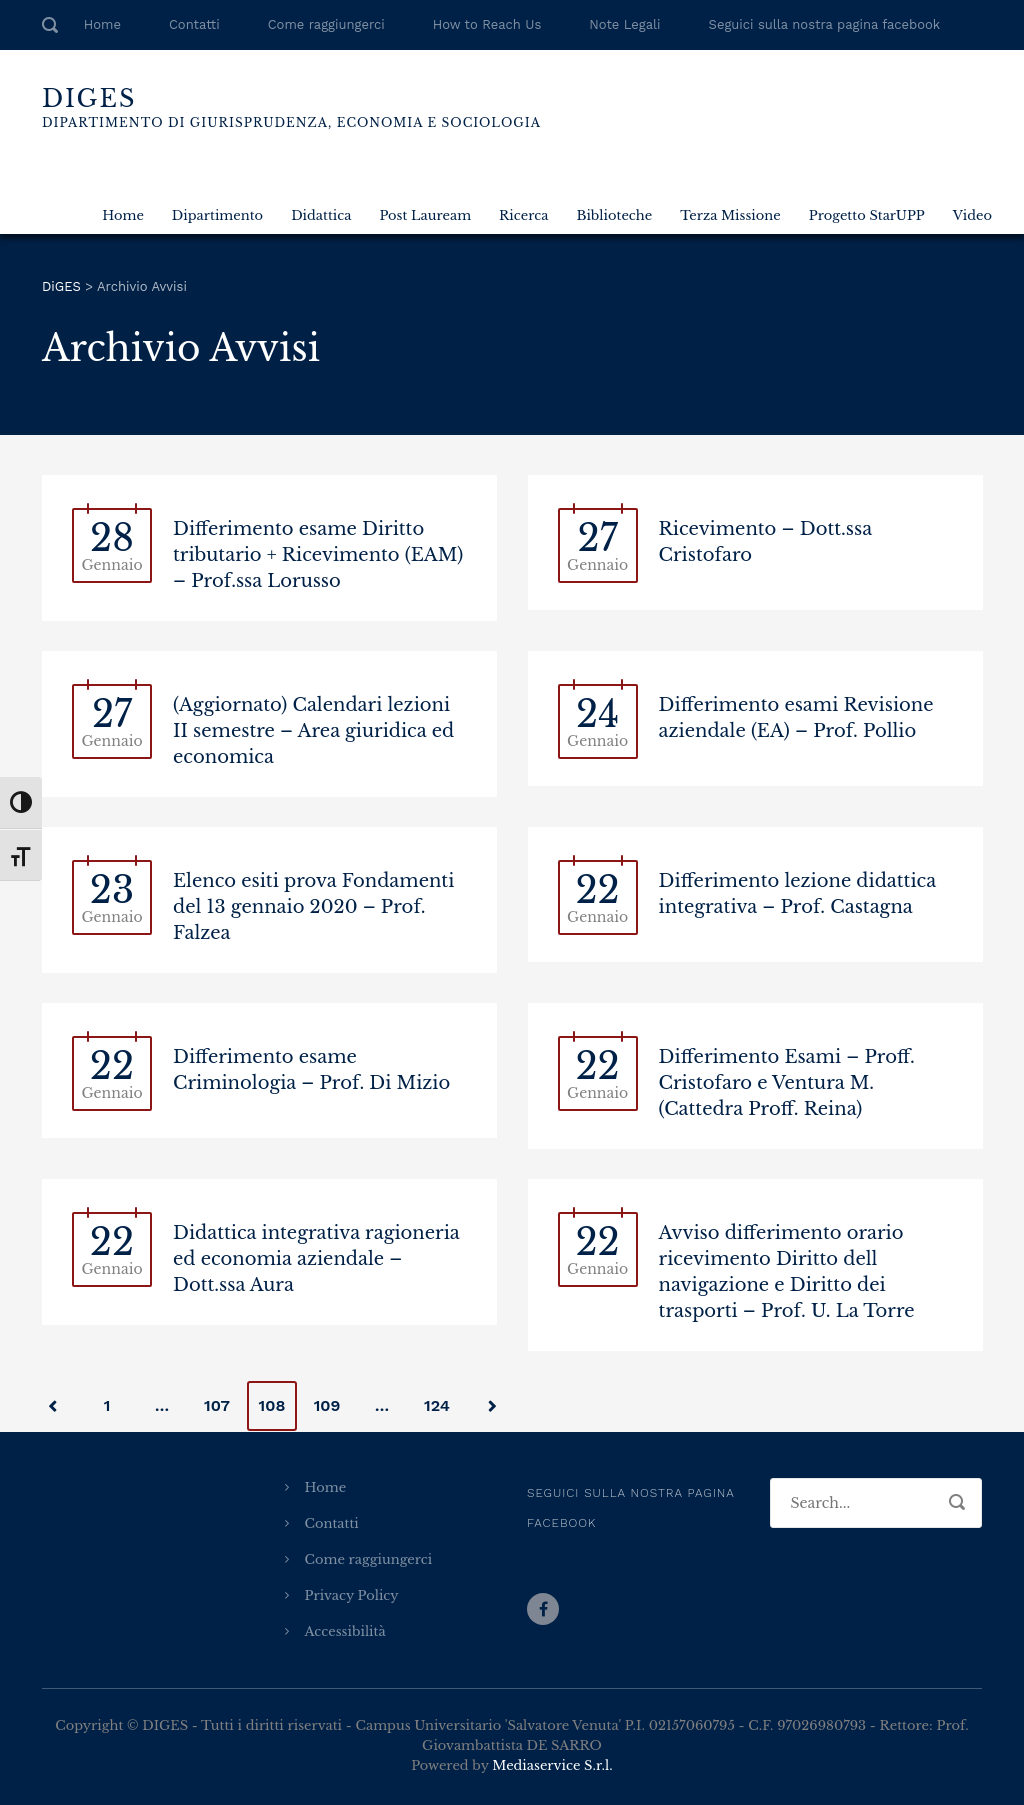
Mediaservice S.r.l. (552, 1765)
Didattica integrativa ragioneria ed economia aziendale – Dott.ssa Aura (316, 1259)
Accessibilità (345, 1631)
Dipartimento (217, 215)
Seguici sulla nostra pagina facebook (825, 24)
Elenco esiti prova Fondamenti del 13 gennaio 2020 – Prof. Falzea (313, 907)
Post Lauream (425, 215)
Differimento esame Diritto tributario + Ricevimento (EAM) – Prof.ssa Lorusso (318, 555)
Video (972, 215)
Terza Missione (730, 215)
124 (437, 1405)
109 (327, 1405)
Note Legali (624, 24)
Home (102, 24)
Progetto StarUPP (867, 215)
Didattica (321, 215)
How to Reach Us (487, 24)
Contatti (194, 24)
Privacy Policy (352, 1595)
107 (217, 1405)
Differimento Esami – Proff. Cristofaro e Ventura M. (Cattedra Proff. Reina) (787, 1083)
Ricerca (523, 215)
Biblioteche (614, 215)
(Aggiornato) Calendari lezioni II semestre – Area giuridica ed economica (313, 731)
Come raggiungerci (326, 24)
